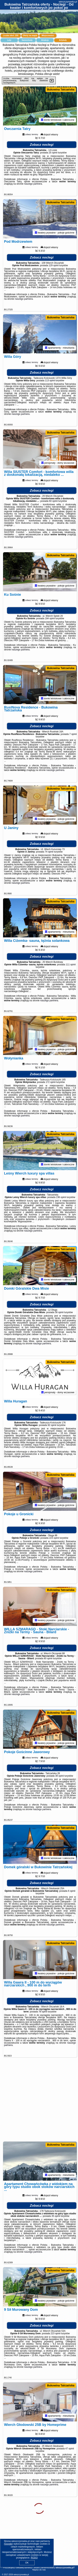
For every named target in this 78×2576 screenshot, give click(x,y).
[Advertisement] (39, 2101)
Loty (9, 40)
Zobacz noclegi (42, 144)
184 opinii (50, 618)
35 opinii (55, 2216)
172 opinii (51, 1082)
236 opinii (61, 1197)
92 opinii (52, 1425)
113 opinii (50, 380)
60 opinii (53, 501)
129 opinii (54, 265)
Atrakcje (45, 40)
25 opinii (53, 152)
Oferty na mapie (30, 35)
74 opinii (49, 851)
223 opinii (54, 1538)
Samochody (27, 40)
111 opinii (71, 964)
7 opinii (73, 734)
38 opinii (59, 1312)
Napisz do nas (39, 2569)
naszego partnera (33, 183)
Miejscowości (48, 35)
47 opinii (69, 2448)
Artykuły (63, 40)
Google (8, 2544)
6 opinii (71, 1891)
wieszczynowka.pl (68, 1)
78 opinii (43, 2011)
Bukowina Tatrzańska (60, 89)
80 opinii (48, 1658)
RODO (34, 2557)
